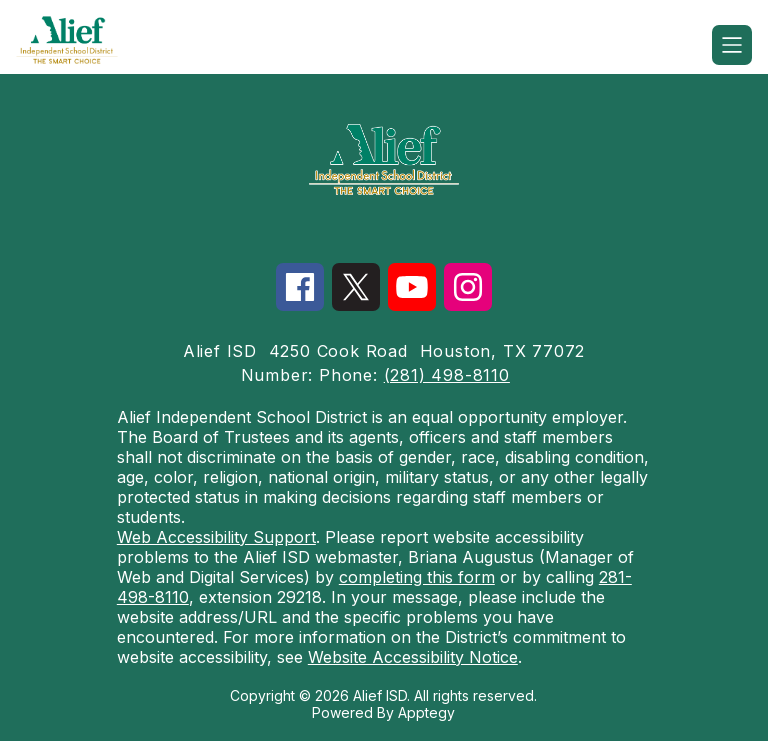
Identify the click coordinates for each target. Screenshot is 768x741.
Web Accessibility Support (216, 537)
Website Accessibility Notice (413, 657)
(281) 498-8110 (447, 375)
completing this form (417, 577)
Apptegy (426, 712)
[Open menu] (732, 45)
